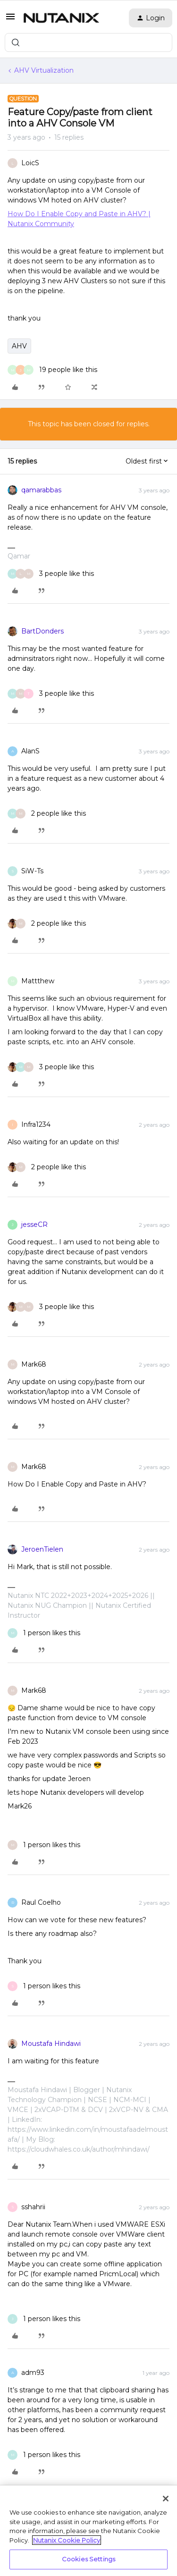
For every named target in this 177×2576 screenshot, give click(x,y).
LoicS (30, 163)
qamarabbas (41, 490)
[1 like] (44, 1633)
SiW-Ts (32, 871)
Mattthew (37, 981)
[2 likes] (47, 814)
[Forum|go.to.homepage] (61, 17)
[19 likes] (52, 370)
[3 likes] (51, 574)
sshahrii (33, 2207)
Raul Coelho (41, 1902)
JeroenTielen (42, 1549)
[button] (10, 20)
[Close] (165, 2498)
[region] (88, 2530)
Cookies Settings (88, 2559)
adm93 (32, 2372)
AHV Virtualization (44, 70)
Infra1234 (36, 1124)
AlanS (30, 751)
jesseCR (34, 1224)
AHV (19, 346)
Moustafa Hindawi (51, 2043)
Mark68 (33, 1364)
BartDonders (42, 631)
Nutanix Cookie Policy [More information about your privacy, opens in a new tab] (66, 2540)
